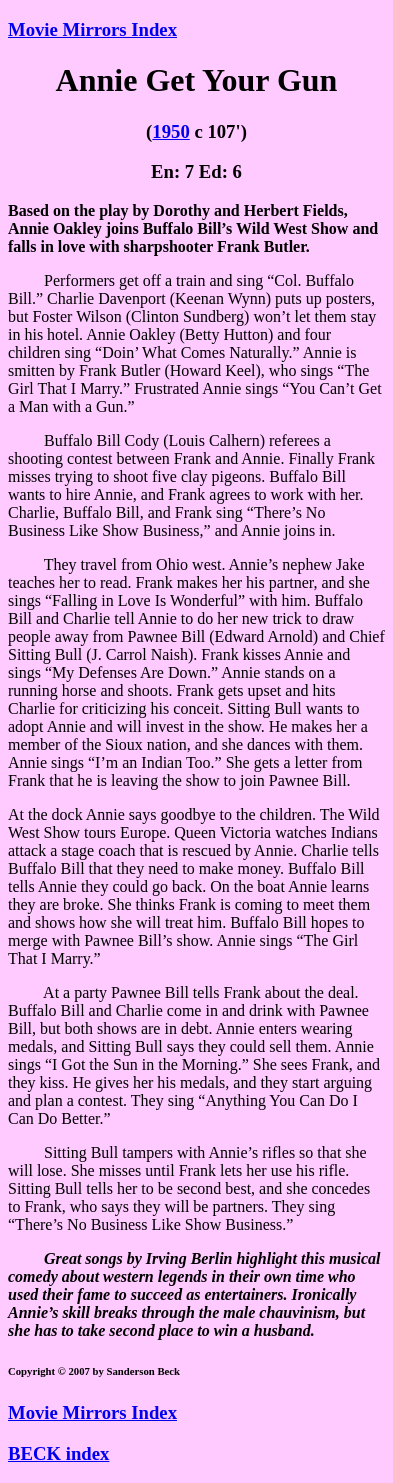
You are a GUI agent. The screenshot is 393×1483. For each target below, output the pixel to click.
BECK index (58, 1453)
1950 (170, 131)
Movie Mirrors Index (92, 29)
